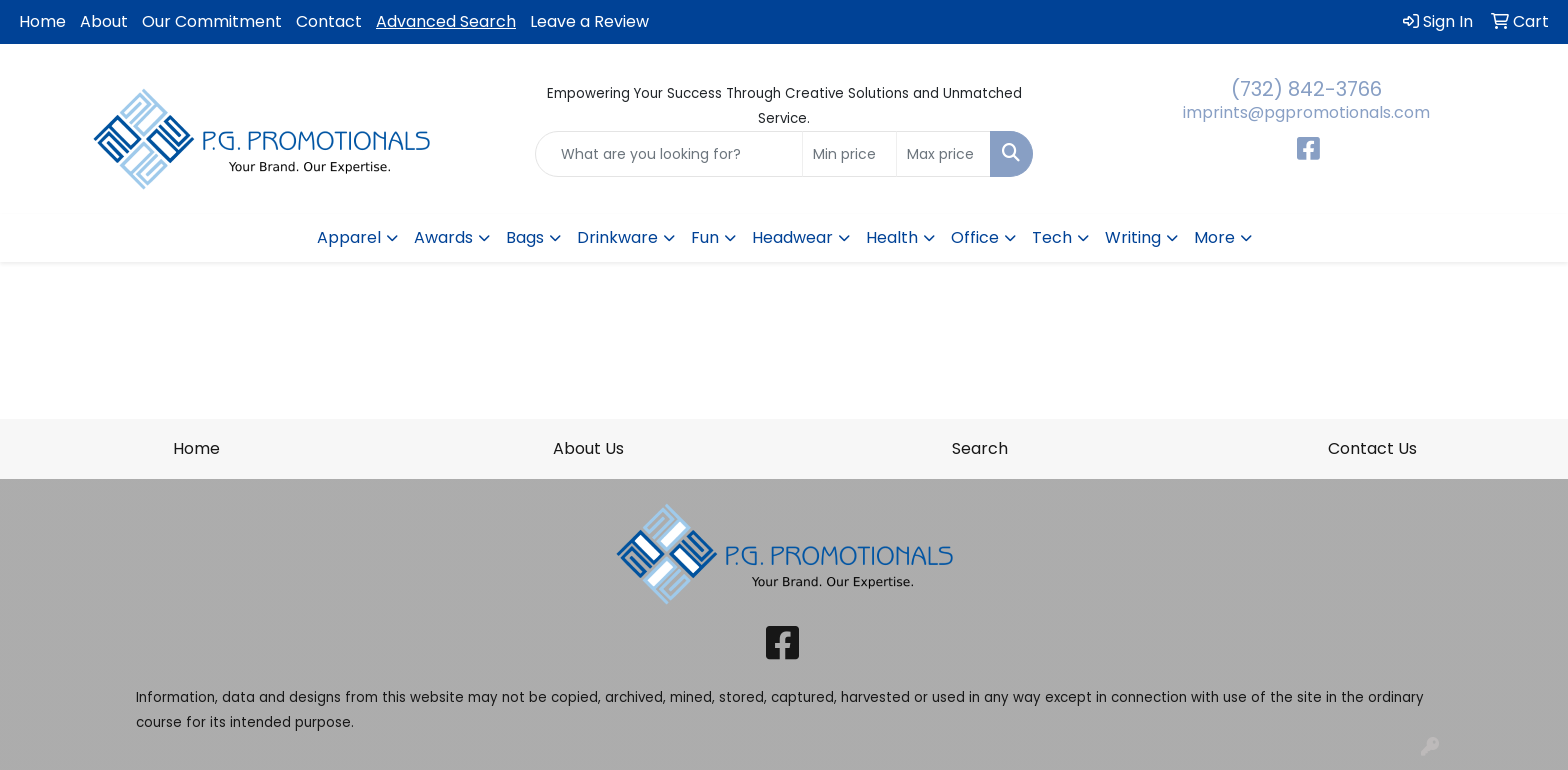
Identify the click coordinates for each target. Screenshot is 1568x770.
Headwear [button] (792, 237)
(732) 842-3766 (1306, 89)
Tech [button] (1052, 237)
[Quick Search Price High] (943, 154)
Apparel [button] (349, 237)
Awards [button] (443, 237)
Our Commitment (212, 21)
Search (980, 448)
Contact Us (1372, 448)
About (104, 21)
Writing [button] (1133, 237)
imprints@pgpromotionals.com (1306, 112)
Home (42, 21)
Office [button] (975, 237)
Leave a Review (589, 21)
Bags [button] (525, 237)
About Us (588, 448)
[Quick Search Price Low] (849, 154)
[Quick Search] (669, 154)
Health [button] (892, 237)
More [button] (1214, 237)
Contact (329, 21)
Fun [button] (705, 237)
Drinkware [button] (617, 237)
